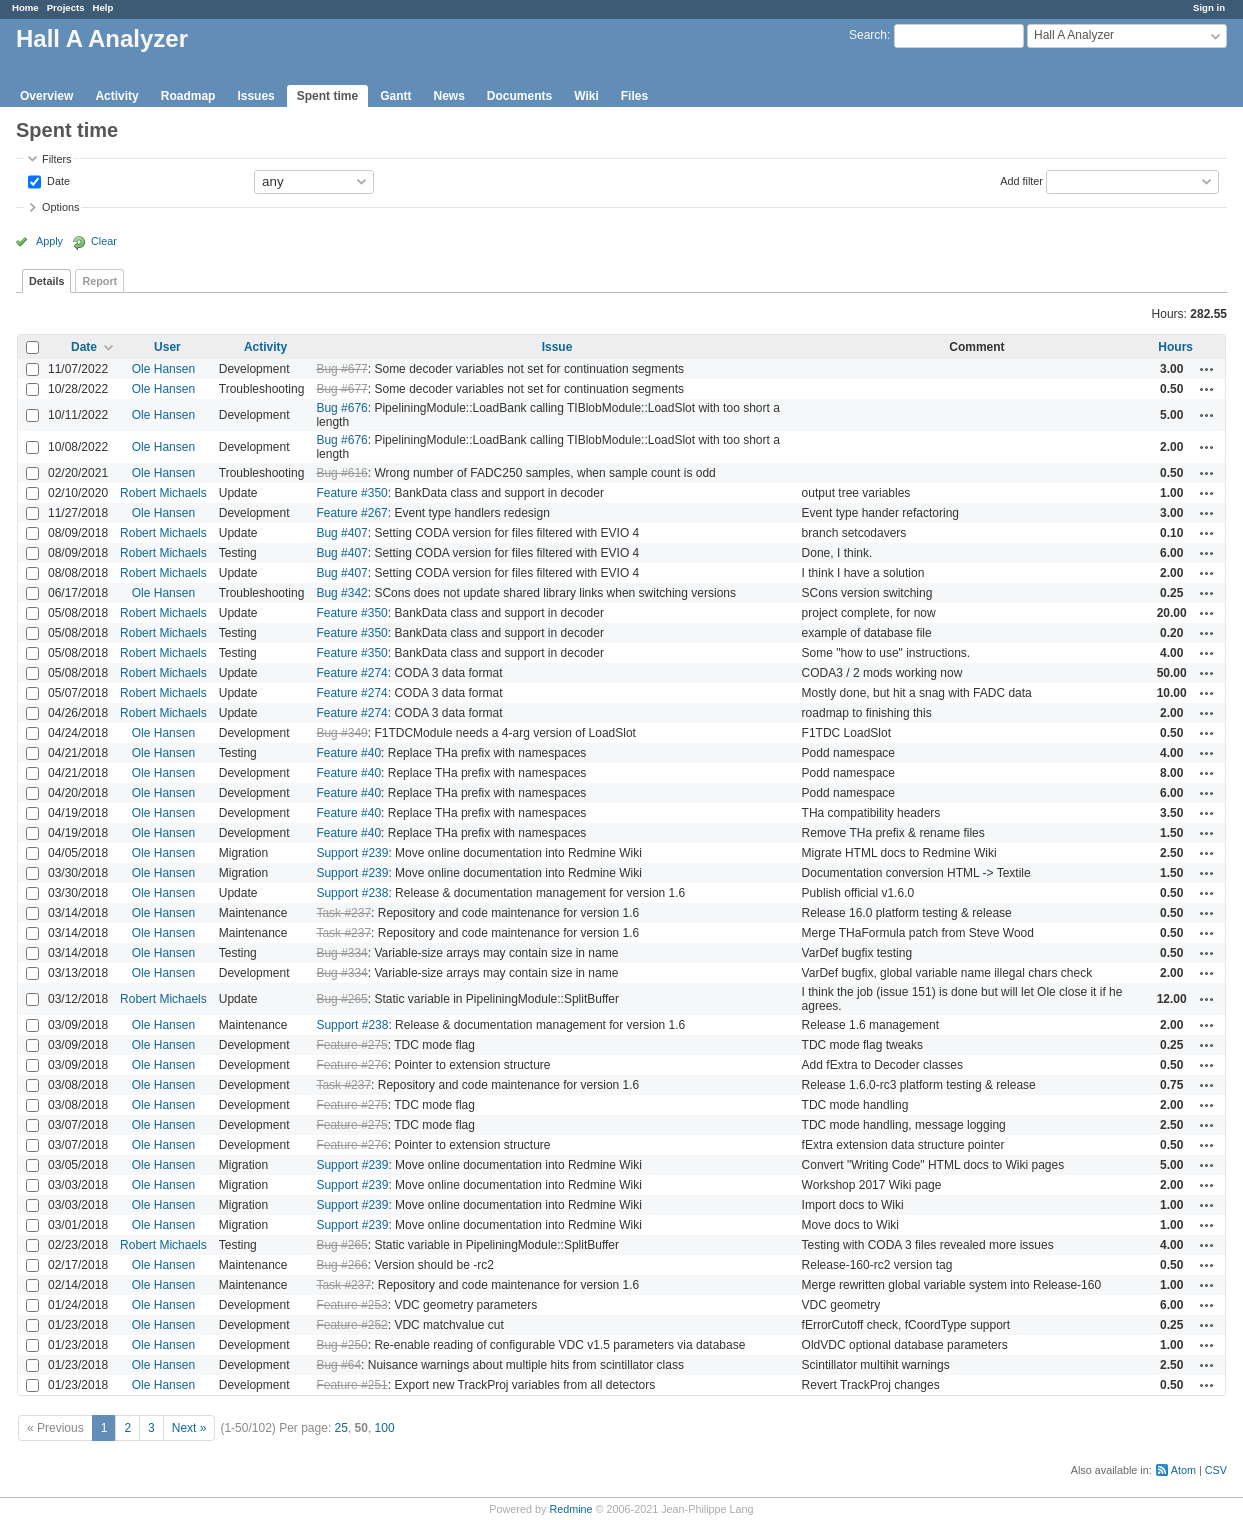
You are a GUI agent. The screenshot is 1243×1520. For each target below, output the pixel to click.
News (448, 96)
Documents (519, 96)
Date (57, 180)
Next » (189, 1428)
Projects (66, 7)
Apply (49, 241)
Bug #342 (341, 593)
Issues (255, 96)
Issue (557, 347)
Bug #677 (341, 369)
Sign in (1209, 7)
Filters (56, 159)
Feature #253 (351, 1305)
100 (385, 1428)
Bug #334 (341, 953)
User (167, 347)
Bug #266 (341, 1265)
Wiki (586, 96)
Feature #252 (351, 1325)
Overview (46, 96)
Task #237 (343, 913)
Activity (116, 96)
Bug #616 (341, 473)
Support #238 (352, 893)
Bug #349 (341, 733)
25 (341, 1428)
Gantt (395, 96)
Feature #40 (348, 753)
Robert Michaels (163, 493)
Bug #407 (341, 533)
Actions (1207, 369)
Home (25, 7)
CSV (1216, 1470)
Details (46, 281)
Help (103, 7)
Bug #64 (338, 1365)
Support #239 (352, 853)
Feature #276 (351, 1065)
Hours (1175, 347)
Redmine (570, 1509)
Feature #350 (351, 493)
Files (634, 96)
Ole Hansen (163, 369)
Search (868, 35)
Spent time (327, 96)
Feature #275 (351, 1045)
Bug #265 (341, 999)
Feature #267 (351, 513)
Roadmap (188, 96)
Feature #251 (351, 1385)
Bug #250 (341, 1345)
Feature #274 (351, 673)
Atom (1183, 1470)
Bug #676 (341, 408)
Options (60, 207)
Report (99, 281)
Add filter (1021, 180)
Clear (104, 241)
